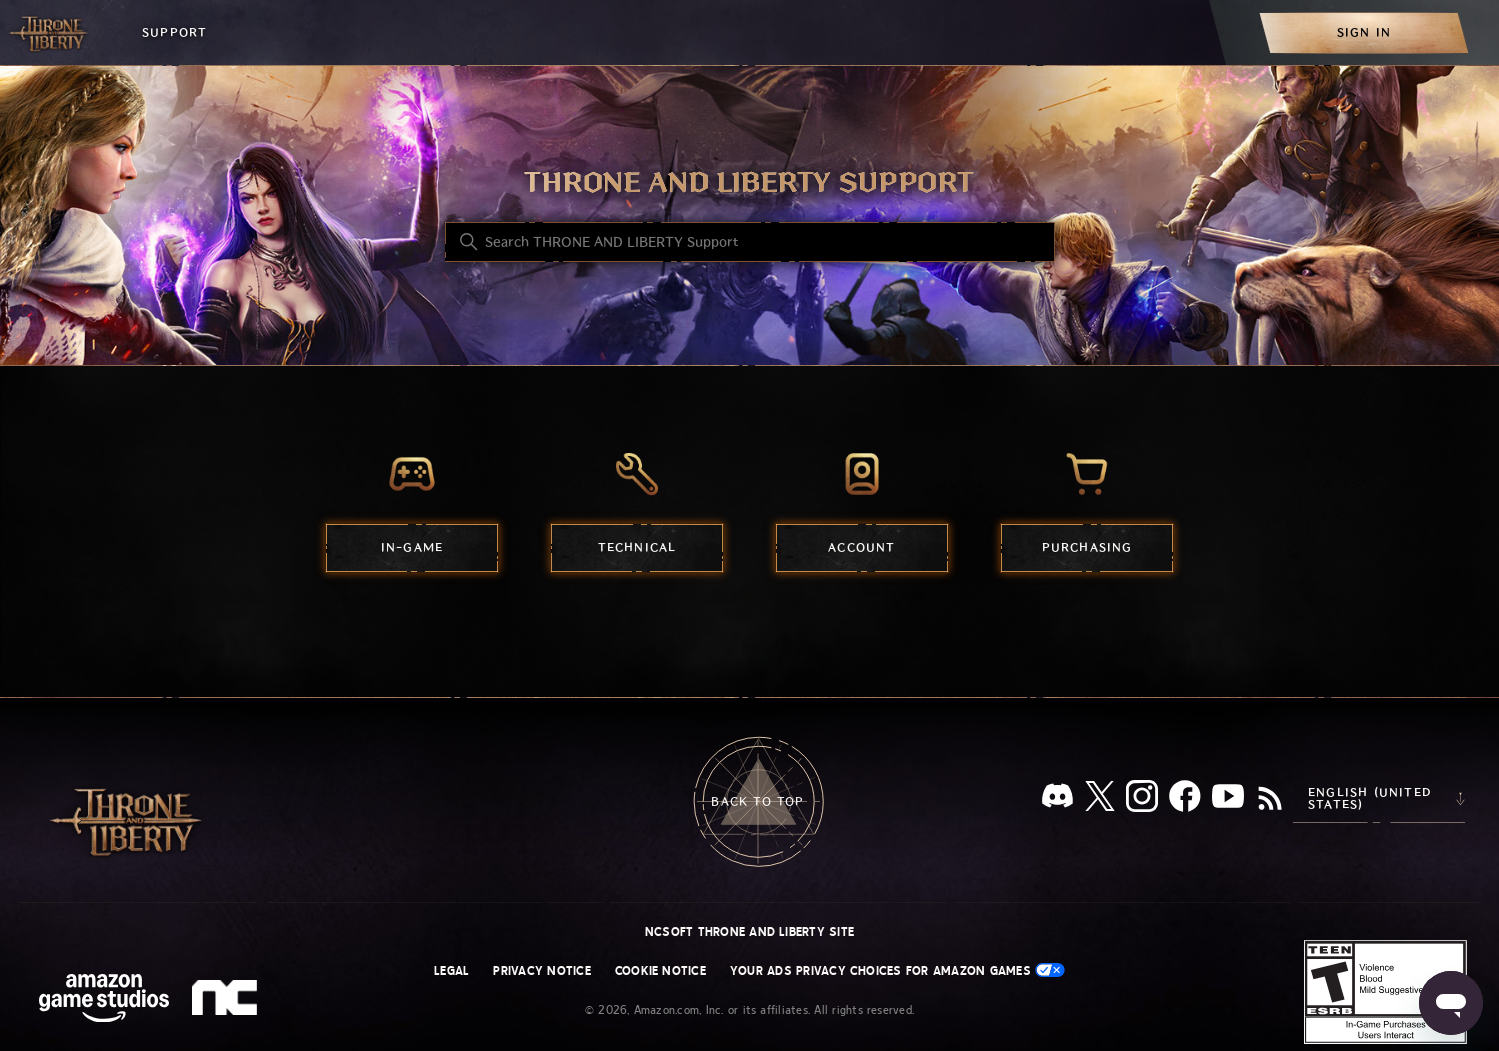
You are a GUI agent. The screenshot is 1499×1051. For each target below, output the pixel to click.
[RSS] (1270, 800)
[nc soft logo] (227, 1002)
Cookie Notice (660, 971)
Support (174, 32)
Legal (451, 971)
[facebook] (1185, 800)
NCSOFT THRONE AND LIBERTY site (749, 932)
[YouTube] (1228, 800)
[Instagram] (1142, 800)
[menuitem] (1364, 32)
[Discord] (1057, 799)
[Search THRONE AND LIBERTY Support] (750, 242)
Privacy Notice (541, 971)
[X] (1100, 799)
